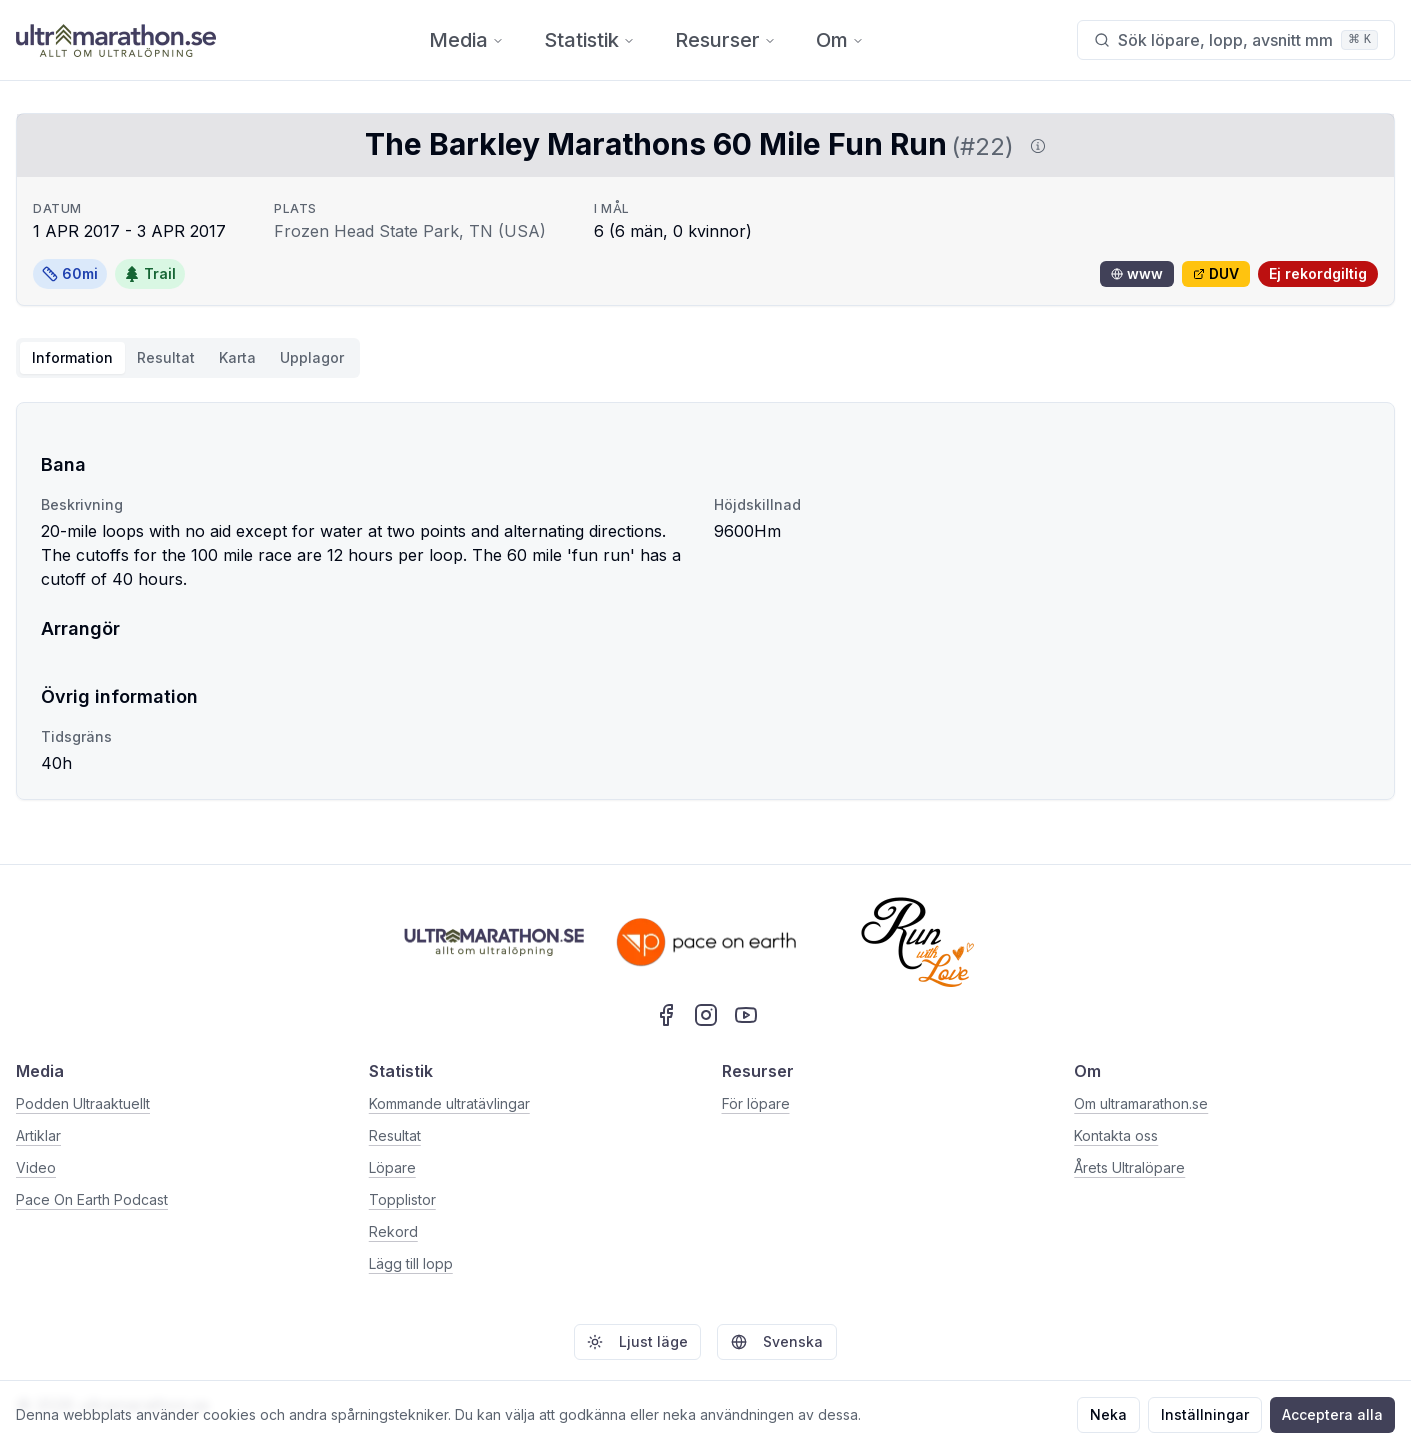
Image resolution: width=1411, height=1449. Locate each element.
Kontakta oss (1116, 1135)
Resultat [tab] (166, 357)
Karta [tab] (237, 357)
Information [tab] (72, 357)
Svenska (777, 1341)
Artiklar (38, 1135)
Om (840, 40)
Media (466, 40)
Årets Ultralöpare (1129, 1167)
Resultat (395, 1135)
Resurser (725, 40)
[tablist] (188, 358)
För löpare (756, 1103)
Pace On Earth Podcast (92, 1199)
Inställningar (1205, 1414)
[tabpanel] (705, 601)
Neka (1108, 1414)
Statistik (589, 40)
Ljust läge (637, 1341)
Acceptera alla (1332, 1414)
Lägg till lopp (411, 1263)
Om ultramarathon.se (1141, 1103)
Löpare (392, 1167)
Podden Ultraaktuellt (83, 1103)
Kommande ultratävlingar (449, 1103)
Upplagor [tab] (312, 357)
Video (36, 1167)
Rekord (393, 1231)
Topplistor (402, 1199)
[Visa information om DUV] (1034, 146)
